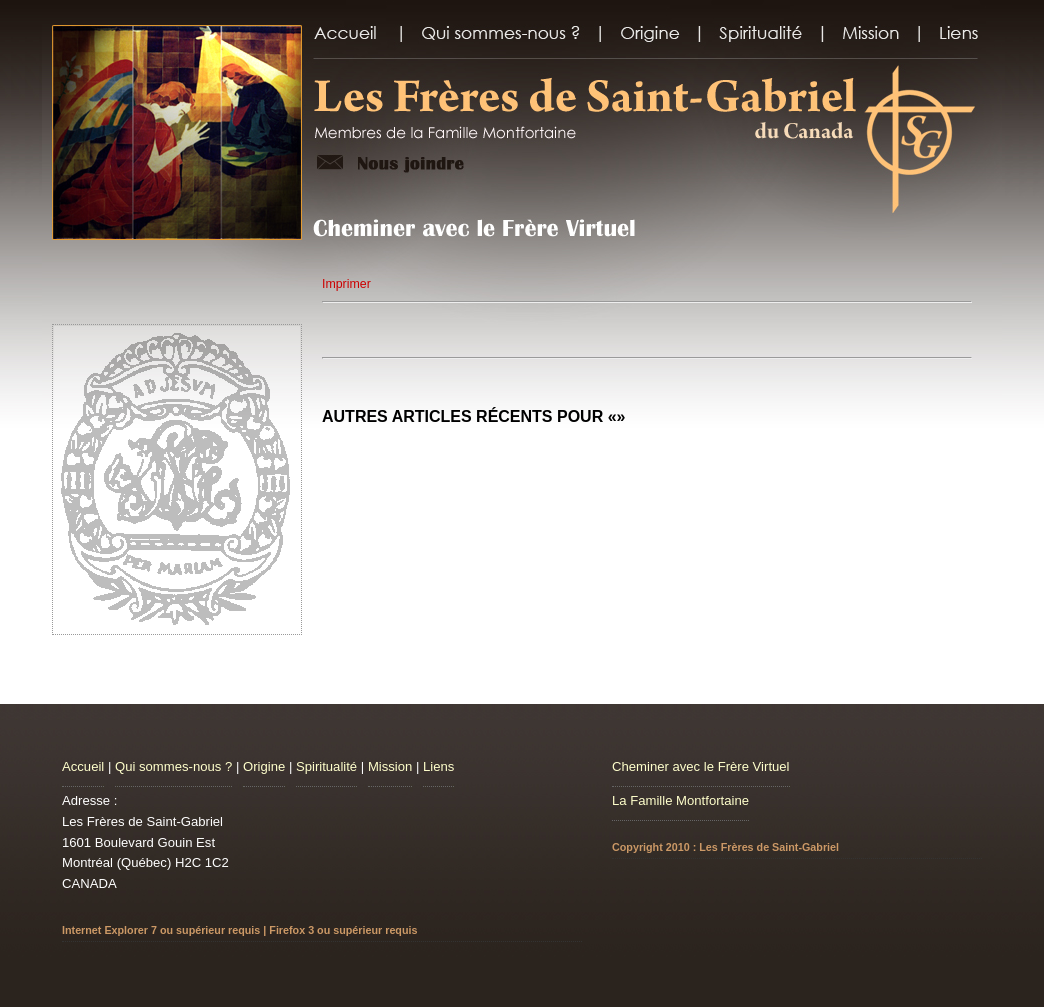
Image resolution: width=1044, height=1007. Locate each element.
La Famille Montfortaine (680, 800)
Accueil (83, 766)
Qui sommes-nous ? (173, 766)
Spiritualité (326, 766)
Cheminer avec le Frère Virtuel (701, 766)
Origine (264, 766)
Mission (390, 766)
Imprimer (346, 284)
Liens (438, 766)
